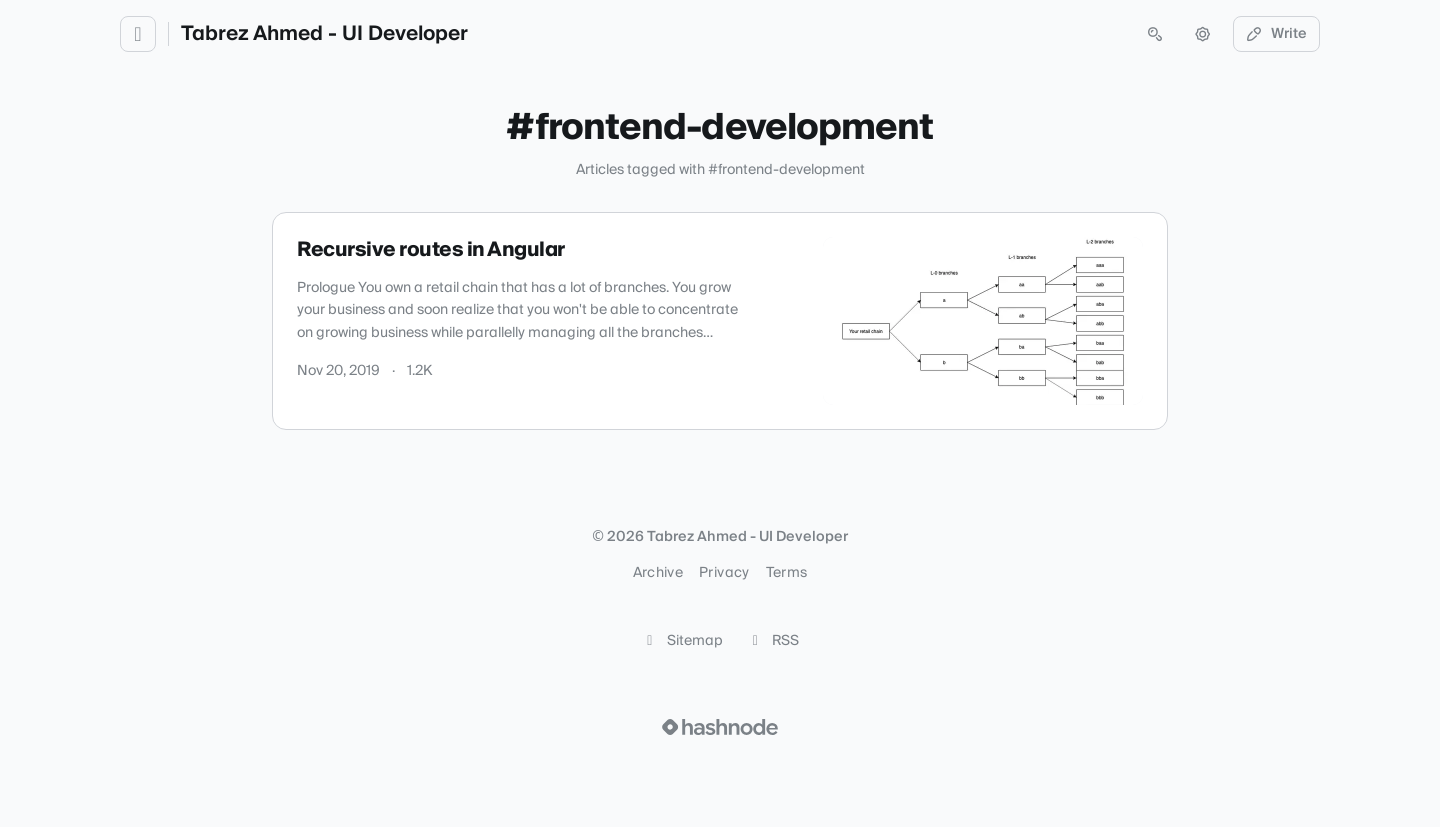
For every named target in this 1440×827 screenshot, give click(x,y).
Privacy (724, 573)
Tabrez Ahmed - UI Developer (324, 34)
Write (1277, 34)
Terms (787, 573)
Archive (658, 573)
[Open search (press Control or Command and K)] (1155, 34)
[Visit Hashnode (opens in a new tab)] (720, 727)
